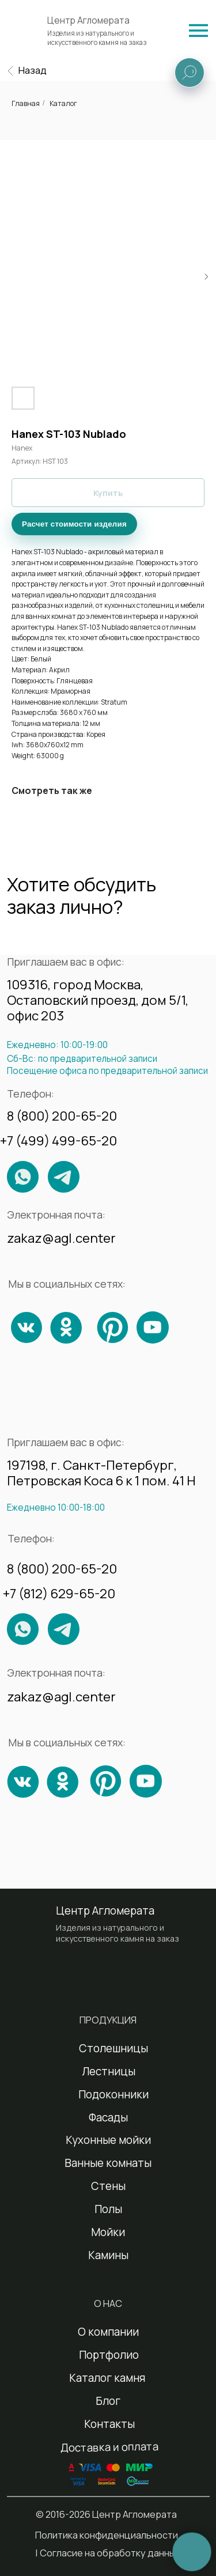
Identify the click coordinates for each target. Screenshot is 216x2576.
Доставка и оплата (109, 2446)
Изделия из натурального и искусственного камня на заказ (97, 38)
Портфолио (109, 2354)
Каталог (63, 103)
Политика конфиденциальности (106, 2535)
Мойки (108, 2232)
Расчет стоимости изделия (74, 524)
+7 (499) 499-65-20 (58, 1140)
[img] (198, 30)
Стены (108, 2185)
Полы (108, 2208)
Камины (108, 2255)
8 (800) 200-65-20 (62, 1116)
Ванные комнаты (108, 2162)
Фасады (108, 2117)
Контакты (109, 2423)
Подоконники (113, 2094)
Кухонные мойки (108, 2139)
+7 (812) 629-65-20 (59, 1593)
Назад (32, 70)
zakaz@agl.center (61, 1238)
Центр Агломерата (88, 20)
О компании (108, 2331)
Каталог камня (107, 2377)
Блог (108, 2400)
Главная (26, 103)
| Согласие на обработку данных (107, 2553)
